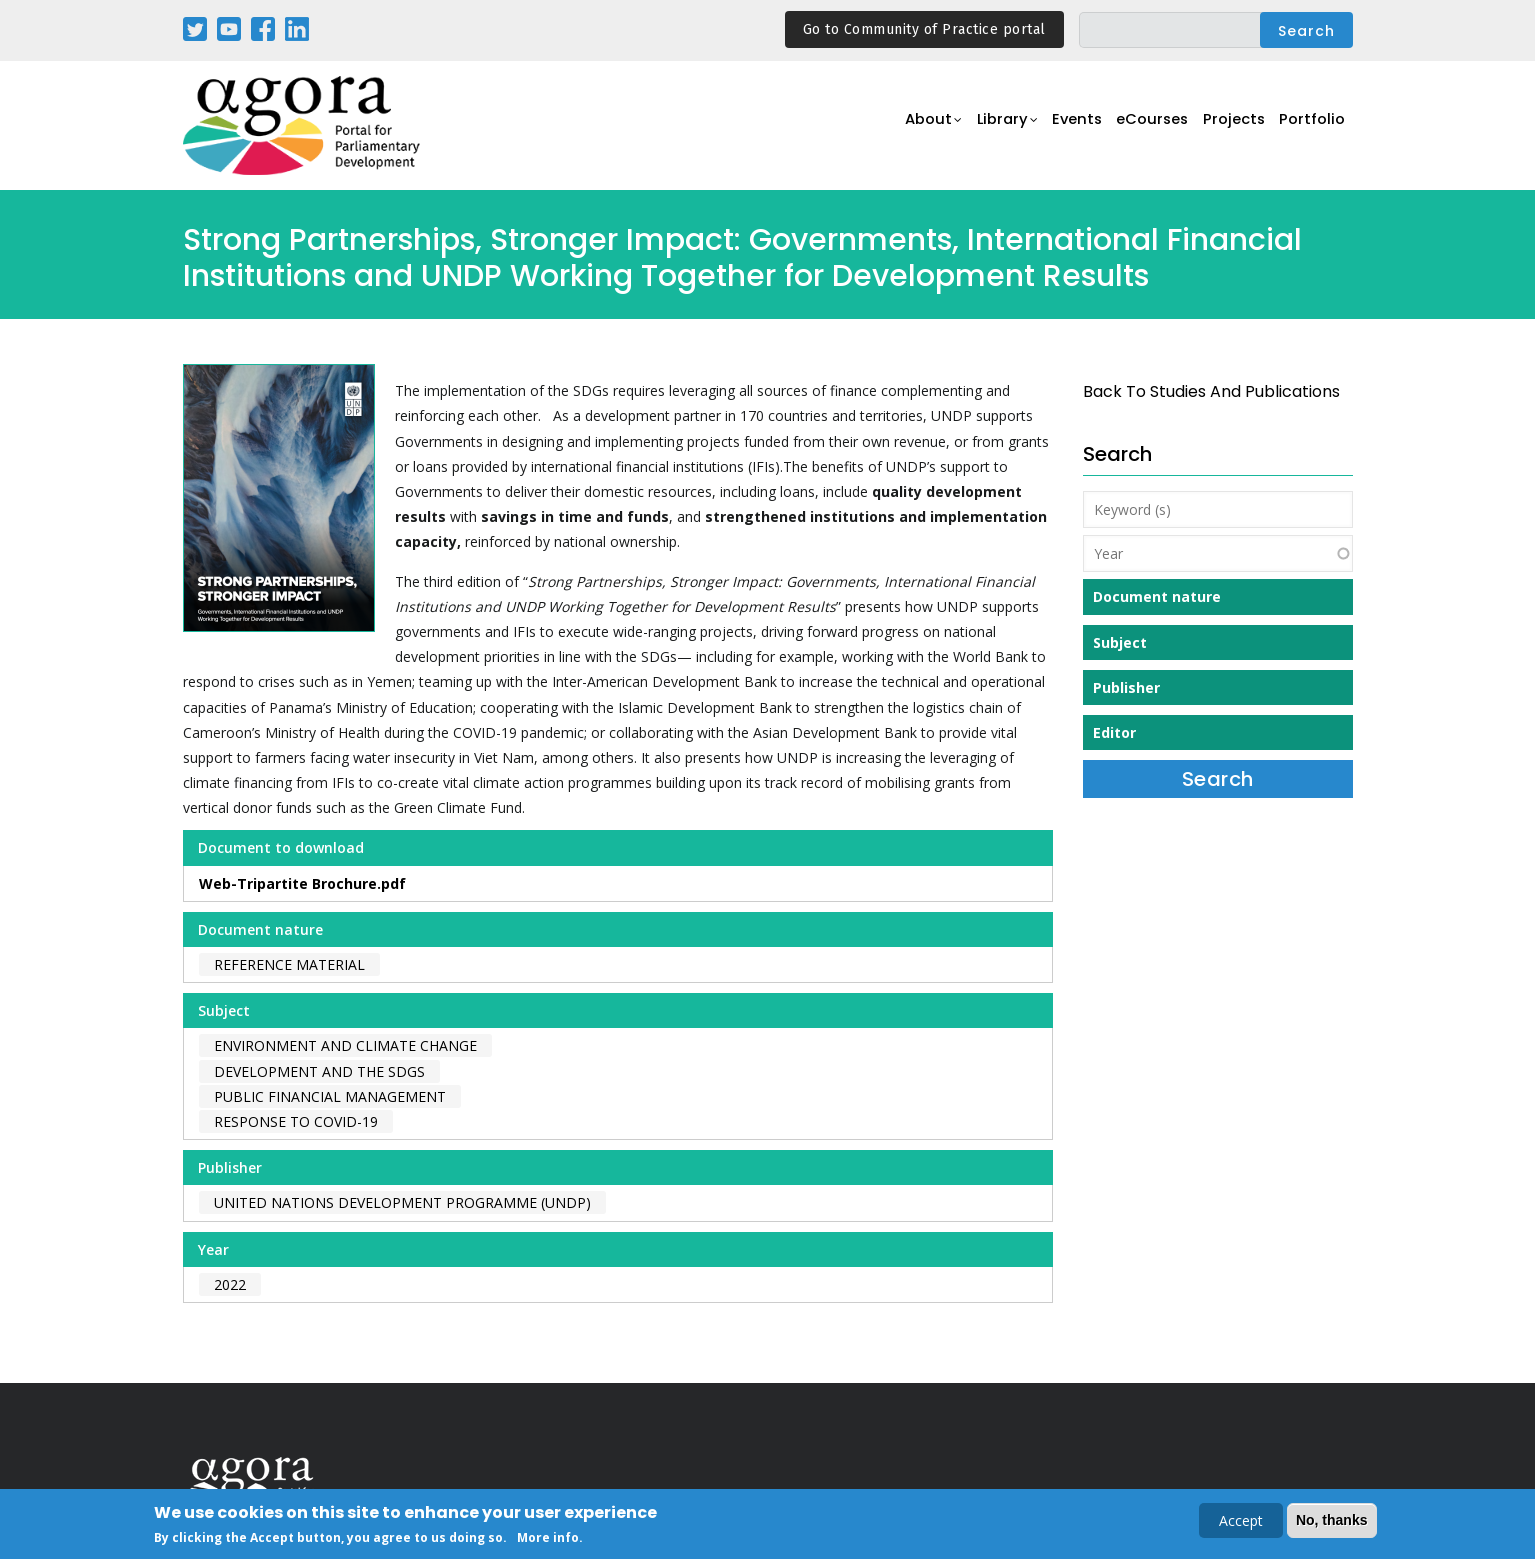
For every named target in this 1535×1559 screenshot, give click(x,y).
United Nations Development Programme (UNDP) (402, 1202)
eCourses (1143, 126)
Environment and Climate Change (345, 1045)
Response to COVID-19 (296, 1121)
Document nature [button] (1157, 596)
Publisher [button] (1126, 687)
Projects (1229, 126)
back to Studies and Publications (1211, 391)
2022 (230, 1284)
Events (1062, 126)
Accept (1241, 1521)
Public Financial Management (330, 1096)
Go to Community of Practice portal (924, 29)
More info (548, 1538)
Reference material (289, 964)
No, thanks (1332, 1521)
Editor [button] (1114, 732)
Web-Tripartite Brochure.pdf (302, 883)
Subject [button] (1120, 642)
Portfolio (1311, 126)
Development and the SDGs (319, 1071)
